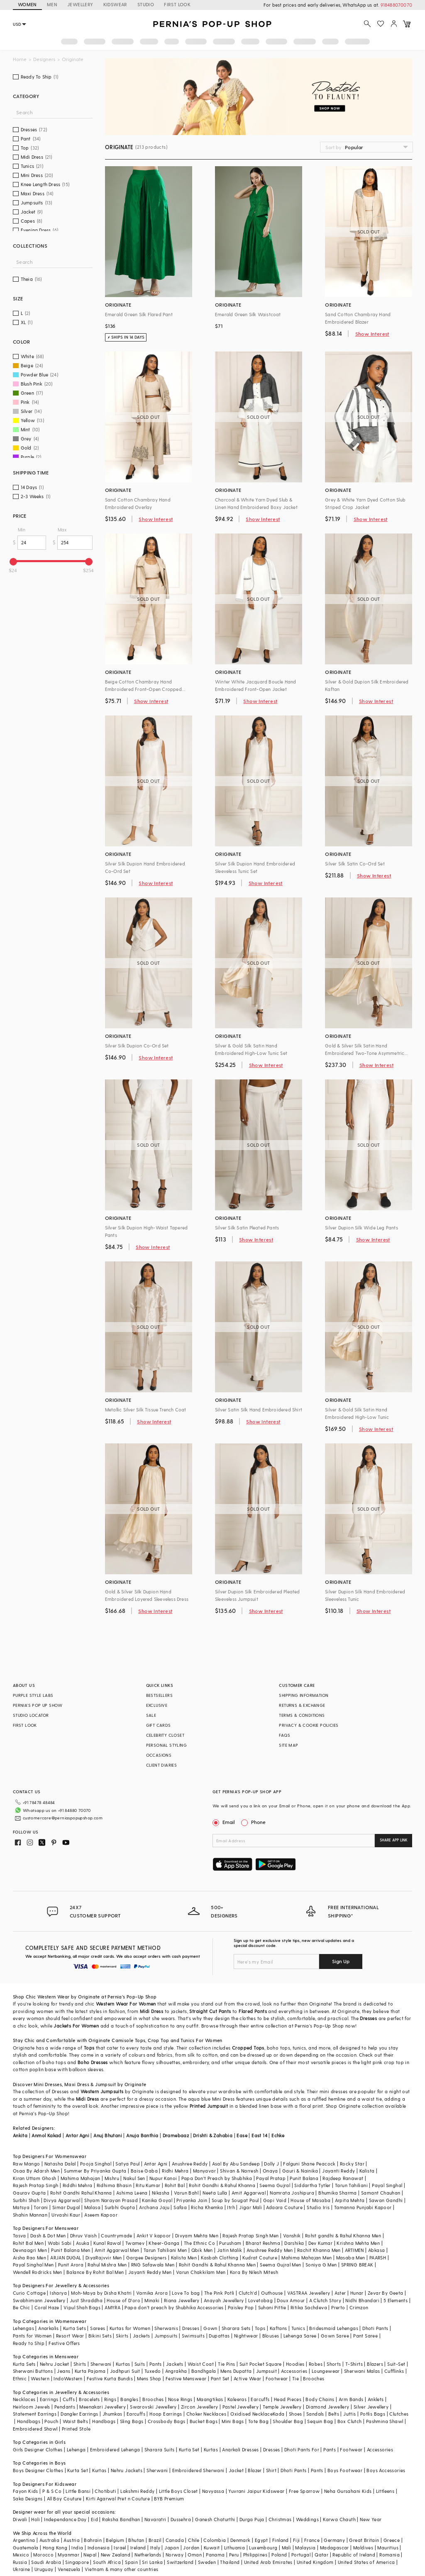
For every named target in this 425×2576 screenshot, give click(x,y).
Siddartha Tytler (312, 2185)
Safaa (180, 2207)
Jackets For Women (76, 2025)
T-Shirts (354, 2364)
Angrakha (176, 2371)
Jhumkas (112, 2413)
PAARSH (377, 2257)
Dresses (368, 2018)
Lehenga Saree (300, 2335)
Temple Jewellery (282, 2406)
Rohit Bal (175, 2185)
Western (40, 2378)
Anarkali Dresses (240, 2449)
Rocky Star (352, 2163)
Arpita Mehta (350, 2200)
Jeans (63, 2371)
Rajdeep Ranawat (342, 2178)
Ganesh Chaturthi (215, 2519)
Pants (155, 2364)
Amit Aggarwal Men (117, 2250)
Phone (258, 1822)
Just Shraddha (86, 2300)
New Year (370, 2519)
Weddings (307, 2519)
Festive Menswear (186, 2378)
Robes (315, 2364)
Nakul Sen (134, 2178)
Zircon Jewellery (199, 2406)
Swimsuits (193, 2335)
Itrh (231, 2207)
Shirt (271, 2470)
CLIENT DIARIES (161, 1764)
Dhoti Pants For (301, 2449)
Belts (333, 2413)
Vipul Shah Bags (82, 2307)
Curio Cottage (29, 2293)
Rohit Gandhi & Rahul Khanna (222, 2185)
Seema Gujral (274, 2185)
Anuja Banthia (142, 2135)
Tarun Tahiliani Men (165, 2250)
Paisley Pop (241, 2307)
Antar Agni (77, 2135)
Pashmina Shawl (384, 2421)
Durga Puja (251, 2519)
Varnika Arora (152, 2293)
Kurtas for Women (130, 2328)
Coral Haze (46, 2307)
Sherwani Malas (362, 2371)
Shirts (79, 2364)
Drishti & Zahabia (212, 2135)
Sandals (315, 2413)
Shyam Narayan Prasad (111, 2200)
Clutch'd (248, 2293)
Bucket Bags (203, 2421)
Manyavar (204, 2170)
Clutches (398, 2413)
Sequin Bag (320, 2421)
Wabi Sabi (60, 2243)
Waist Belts (75, 2421)
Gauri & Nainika (300, 2170)
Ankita (20, 2135)
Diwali (20, 2519)
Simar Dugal (66, 2207)
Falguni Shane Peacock (309, 2163)
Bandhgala (203, 2371)
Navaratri (155, 2519)
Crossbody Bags (167, 2421)
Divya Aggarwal (62, 2200)
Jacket (236, 2470)
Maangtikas (210, 2399)
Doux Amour (291, 2300)
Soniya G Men (321, 2264)
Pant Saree (365, 2335)
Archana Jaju (154, 2207)
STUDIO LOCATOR (31, 1715)
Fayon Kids (25, 2491)
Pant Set (220, 2378)
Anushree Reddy (190, 2163)
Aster (340, 2293)
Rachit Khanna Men (319, 2250)
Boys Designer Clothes (38, 2470)
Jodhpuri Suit (125, 2371)
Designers (44, 59)
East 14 (259, 2135)
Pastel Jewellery (240, 2406)
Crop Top (158, 2040)
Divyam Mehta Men (196, 2235)
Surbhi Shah (26, 2200)
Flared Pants (253, 2011)
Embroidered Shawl (35, 2428)
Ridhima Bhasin (114, 2185)
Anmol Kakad (46, 2135)
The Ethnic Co (199, 2243)
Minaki (151, 2300)
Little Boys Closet (178, 2491)
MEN (52, 4)
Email (224, 1822)
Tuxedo (152, 2371)
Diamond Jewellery (327, 2406)
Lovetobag (260, 2300)
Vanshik (292, 2235)
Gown (210, 2328)
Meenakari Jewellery (102, 2406)
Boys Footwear (344, 2470)
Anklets (376, 2399)
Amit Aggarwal (249, 2192)
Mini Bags (233, 2421)
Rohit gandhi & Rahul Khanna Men (343, 2235)
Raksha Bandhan (121, 2519)
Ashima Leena (132, 2192)
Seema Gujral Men (280, 2264)
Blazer (254, 2470)
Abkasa (376, 2250)
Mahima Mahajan (80, 2178)
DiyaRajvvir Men (103, 2257)
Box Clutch (349, 2421)
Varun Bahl (186, 2192)
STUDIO (145, 4)
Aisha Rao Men (29, 2257)
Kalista (367, 2170)
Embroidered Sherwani (198, 2470)
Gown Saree (335, 2335)
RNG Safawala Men (152, 2264)
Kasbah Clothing (219, 2257)
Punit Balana (304, 2178)
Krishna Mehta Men (358, 2243)
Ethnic (20, 2378)
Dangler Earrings (79, 2413)
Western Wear (53, 1996)
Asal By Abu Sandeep (236, 2163)
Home (20, 59)
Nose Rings (180, 2399)
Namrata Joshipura (292, 2192)
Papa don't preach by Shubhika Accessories (174, 2307)
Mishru (112, 2178)
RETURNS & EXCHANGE (302, 1705)
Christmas (280, 2519)
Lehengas (23, 2328)
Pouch (51, 2421)
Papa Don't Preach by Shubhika (216, 2178)
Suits (139, 2364)
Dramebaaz (176, 2135)
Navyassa (213, 2491)
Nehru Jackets (126, 2470)
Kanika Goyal (157, 2200)
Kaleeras (237, 2399)
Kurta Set (189, 2449)
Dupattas (219, 2335)
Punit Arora (70, 2264)
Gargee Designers (146, 2257)
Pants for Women (32, 2335)
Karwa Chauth (339, 2519)
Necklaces (24, 2399)
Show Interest (372, 334)
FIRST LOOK (177, 4)
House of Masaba (310, 2200)
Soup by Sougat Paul (235, 2200)
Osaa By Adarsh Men (36, 2170)
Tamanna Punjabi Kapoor (363, 2207)
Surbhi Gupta (120, 2207)
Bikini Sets (100, 2335)
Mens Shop (149, 2378)
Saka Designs (28, 2498)
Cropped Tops (248, 2047)
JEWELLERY (80, 4)
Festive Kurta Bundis (110, 2378)
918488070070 (396, 4)
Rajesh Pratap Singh (36, 2185)
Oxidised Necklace (251, 2413)
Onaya (270, 2170)
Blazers (375, 2364)
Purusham (230, 2243)
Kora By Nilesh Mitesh (254, 2272)
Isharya (58, 2293)
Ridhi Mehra (175, 2170)
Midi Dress (151, 2011)
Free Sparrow (304, 2491)
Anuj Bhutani (107, 2135)
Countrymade (116, 2235)
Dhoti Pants (375, 2328)
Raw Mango (26, 2163)
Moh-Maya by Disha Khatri (101, 2293)
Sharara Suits (159, 2449)
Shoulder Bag (288, 2421)
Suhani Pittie (272, 2307)
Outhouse (272, 2293)
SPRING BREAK (357, 2264)
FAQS (284, 1735)
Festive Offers (64, 2343)
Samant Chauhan (381, 2192)
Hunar (357, 2293)
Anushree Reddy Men (270, 2250)
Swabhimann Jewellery (39, 2300)
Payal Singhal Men (33, 2264)
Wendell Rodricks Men (37, 2272)
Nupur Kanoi (163, 2178)
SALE (151, 1715)
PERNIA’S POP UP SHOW (38, 1705)
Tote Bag (258, 2421)
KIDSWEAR (115, 4)
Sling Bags (132, 2421)
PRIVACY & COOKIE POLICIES (308, 1725)
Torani (41, 2207)
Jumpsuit (105, 2084)
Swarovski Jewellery (153, 2406)
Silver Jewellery (371, 2406)
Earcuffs (260, 2399)
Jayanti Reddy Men (150, 2272)
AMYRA (112, 2307)
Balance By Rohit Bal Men (95, 2272)
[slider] (13, 561)
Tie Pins (226, 2364)
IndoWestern (68, 2378)
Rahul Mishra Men (107, 2264)
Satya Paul (127, 2163)
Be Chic (21, 2307)
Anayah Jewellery (224, 2300)
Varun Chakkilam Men (201, 2272)
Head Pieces (287, 2399)
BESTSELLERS (159, 1695)
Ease (242, 2135)
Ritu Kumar (148, 2185)
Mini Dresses (48, 2084)
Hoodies (295, 2364)
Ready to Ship (28, 2343)
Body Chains (319, 2399)
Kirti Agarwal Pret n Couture (118, 2498)
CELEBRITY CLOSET (165, 1735)
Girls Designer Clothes (38, 2449)
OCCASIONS (159, 1755)
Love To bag (186, 2293)
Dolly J (271, 2163)
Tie (295, 2378)
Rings (110, 2399)
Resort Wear (70, 2335)
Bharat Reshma (263, 2243)
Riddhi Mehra (78, 2185)
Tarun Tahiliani (351, 2185)
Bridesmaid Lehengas (333, 2328)
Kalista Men (184, 2257)
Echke (277, 2135)
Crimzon (359, 2307)
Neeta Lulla (215, 2192)
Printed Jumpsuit (209, 2106)
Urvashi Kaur (65, 2214)
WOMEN (27, 4)
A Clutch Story (325, 2300)
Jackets (141, 2335)
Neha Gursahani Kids (348, 2491)
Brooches (313, 2378)
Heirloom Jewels (31, 2406)
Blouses (270, 2335)
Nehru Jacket (54, 2364)
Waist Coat (201, 2364)
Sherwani (101, 2364)
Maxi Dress (76, 2084)
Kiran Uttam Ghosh (34, 2178)
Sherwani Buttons (33, 2371)
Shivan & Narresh (239, 2170)
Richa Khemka (207, 2207)
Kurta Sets (74, 2328)
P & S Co (51, 2491)
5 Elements (395, 2300)
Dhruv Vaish (83, 2235)
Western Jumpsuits (102, 2091)
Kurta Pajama (90, 2371)
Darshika (294, 2243)
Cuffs (69, 2399)
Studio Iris (318, 2207)
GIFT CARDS (158, 1725)
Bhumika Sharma (337, 2192)
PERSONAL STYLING (166, 1745)
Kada (279, 2413)
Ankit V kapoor (154, 2235)
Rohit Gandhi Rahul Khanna (81, 2192)
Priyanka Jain (191, 2200)
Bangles (129, 2399)
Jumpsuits (166, 2335)
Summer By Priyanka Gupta (95, 2170)
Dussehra (181, 2519)
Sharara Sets (236, 2328)
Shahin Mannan (30, 2214)
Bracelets (89, 2399)
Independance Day (65, 2519)
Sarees (97, 2328)
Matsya (21, 2207)
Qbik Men (202, 2250)
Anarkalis (48, 2328)
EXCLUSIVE (157, 1705)
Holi (35, 2519)
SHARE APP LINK (394, 1840)
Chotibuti (105, 2491)
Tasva (19, 2235)
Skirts (122, 2335)
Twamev (134, 2243)
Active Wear (247, 2378)
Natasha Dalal (60, 2163)
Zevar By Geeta (385, 2293)
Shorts (334, 2364)
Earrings (49, 2399)
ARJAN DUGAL (65, 2257)
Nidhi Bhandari (362, 2300)
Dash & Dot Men (48, 2235)
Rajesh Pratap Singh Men (250, 2235)
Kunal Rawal (107, 2243)
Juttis (349, 2413)
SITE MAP (288, 1745)
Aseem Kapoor (100, 2214)
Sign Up (340, 1961)
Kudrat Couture (259, 2257)
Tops (89, 2047)
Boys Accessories (385, 2470)
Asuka (82, 2243)
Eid (94, 2519)
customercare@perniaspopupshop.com (63, 1817)
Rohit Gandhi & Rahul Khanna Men (217, 2264)
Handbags (28, 2421)
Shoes (295, 2413)
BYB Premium (169, 2498)
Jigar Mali (250, 2207)
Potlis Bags (372, 2413)
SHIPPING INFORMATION (303, 1695)
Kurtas (123, 2364)
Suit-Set (396, 2364)
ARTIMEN (354, 2250)
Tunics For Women (201, 2040)
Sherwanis (166, 2328)
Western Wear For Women (126, 2003)
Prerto (338, 2307)
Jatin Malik (229, 2250)
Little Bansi (78, 2491)
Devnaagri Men (30, 2250)
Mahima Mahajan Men (306, 2257)
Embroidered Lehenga (115, 2449)
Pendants (64, 2406)
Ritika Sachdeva (309, 2307)
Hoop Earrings (165, 2413)
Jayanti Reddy (338, 2170)
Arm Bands (351, 2399)
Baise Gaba (144, 2170)
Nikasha (161, 2192)
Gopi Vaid (275, 2200)
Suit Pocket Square (260, 2364)
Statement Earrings (34, 2413)
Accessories (294, 2371)
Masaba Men (350, 2257)
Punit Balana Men (70, 2250)
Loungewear (326, 2371)
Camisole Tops (128, 2040)
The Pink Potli (219, 2293)
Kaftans (278, 2328)
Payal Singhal (387, 2185)
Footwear (277, 2378)
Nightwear (246, 2335)
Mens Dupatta (236, 2371)
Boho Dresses (93, 2062)
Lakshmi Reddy (137, 2491)
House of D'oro (123, 2300)
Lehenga (76, 2449)
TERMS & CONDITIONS (302, 1715)
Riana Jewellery (182, 2300)
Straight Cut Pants (210, 2011)
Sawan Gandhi (386, 2200)
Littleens (385, 2491)
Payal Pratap (271, 2178)
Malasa (92, 2207)
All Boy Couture (64, 2498)
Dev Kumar (320, 2243)
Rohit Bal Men (28, 2243)
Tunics (298, 2328)
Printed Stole (76, 2428)
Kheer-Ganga (164, 2243)
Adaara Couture (284, 2207)
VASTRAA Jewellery (308, 2293)
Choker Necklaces (206, 2413)
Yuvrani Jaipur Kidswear (256, 2491)
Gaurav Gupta (29, 2192)
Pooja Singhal (95, 2163)
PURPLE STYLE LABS (33, 1695)
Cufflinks (394, 2371)
